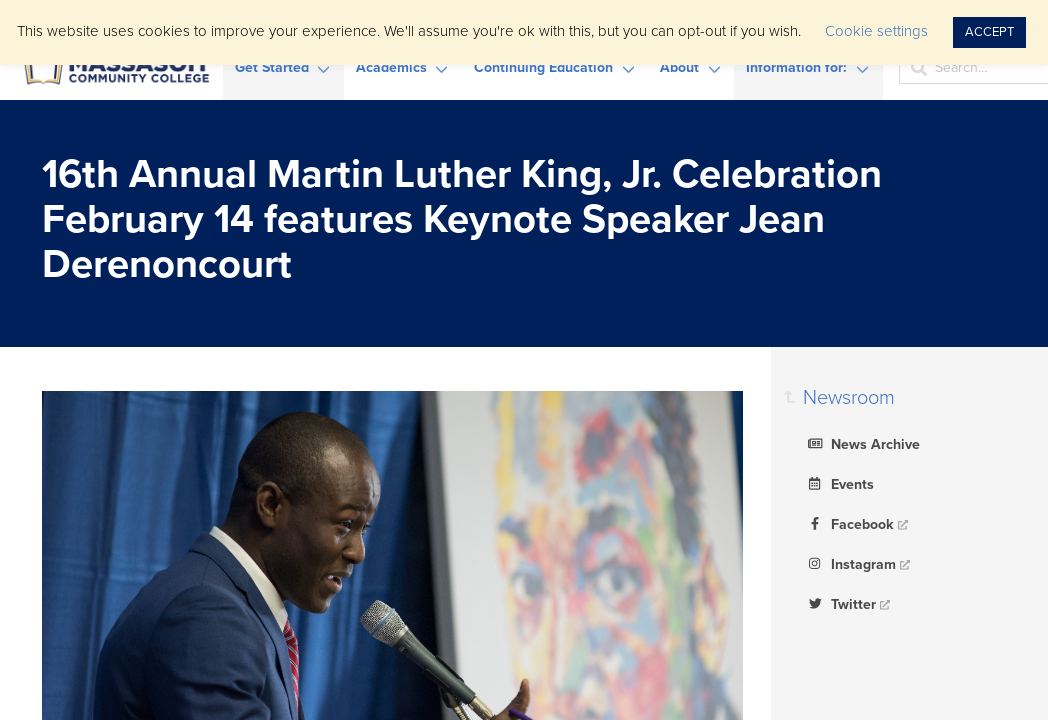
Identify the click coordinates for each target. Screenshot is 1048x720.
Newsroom (849, 398)
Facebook (848, 523)
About (679, 67)
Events (838, 483)
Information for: (796, 67)
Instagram (849, 563)
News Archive (861, 443)
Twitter (839, 603)
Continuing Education (543, 67)
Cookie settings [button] (876, 31)
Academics (391, 67)
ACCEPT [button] (989, 32)
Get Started (272, 67)
